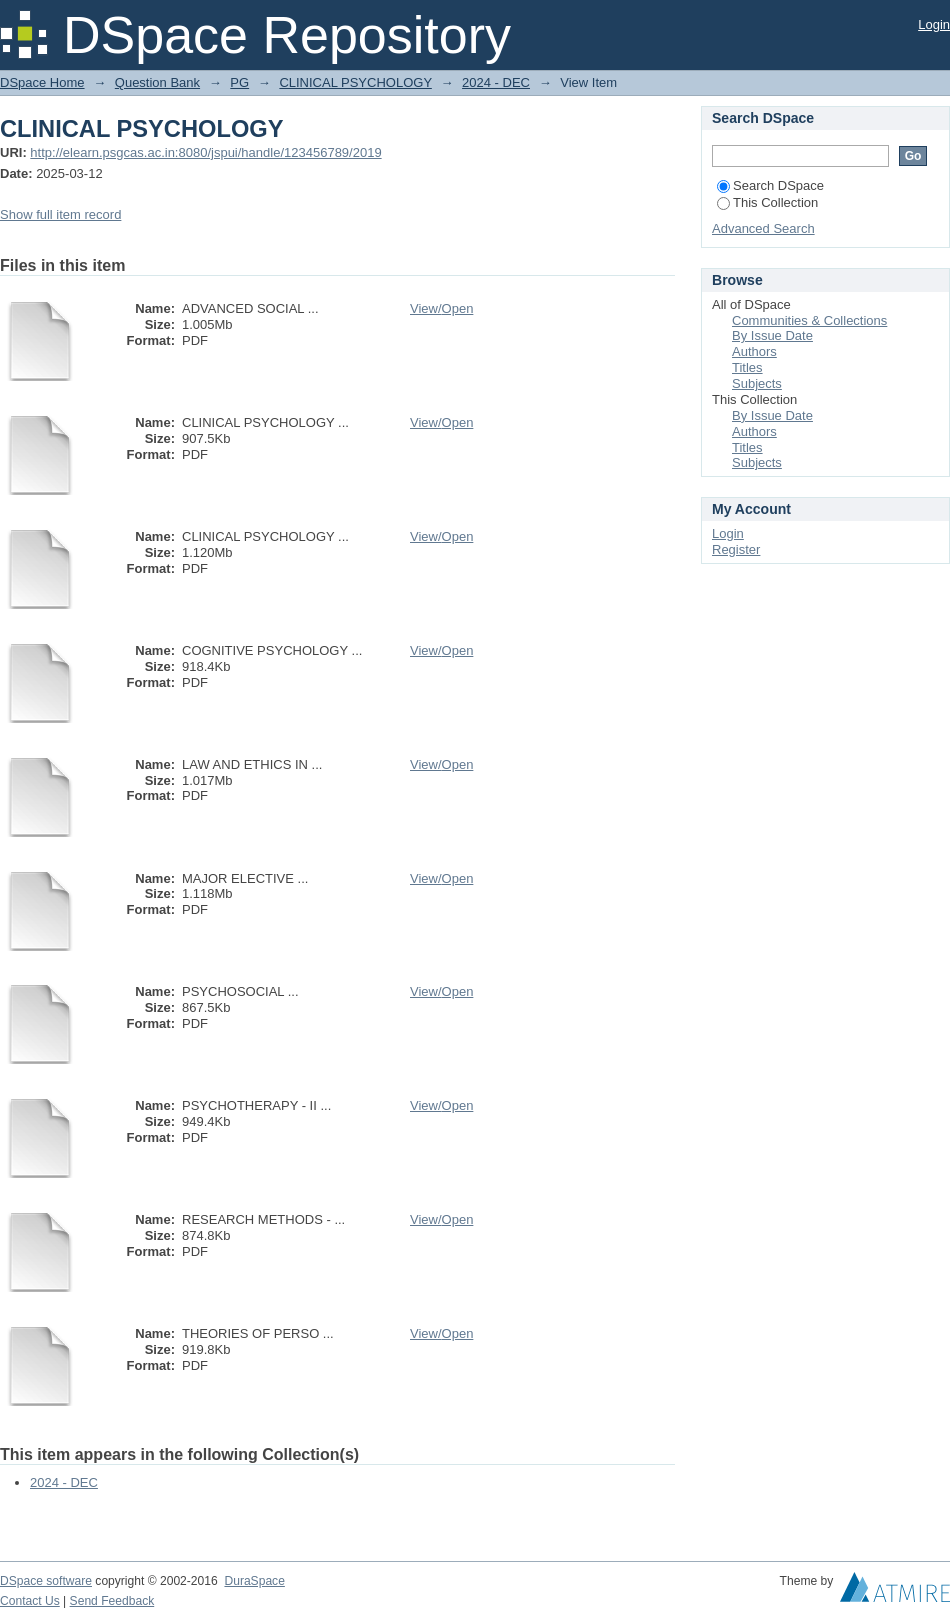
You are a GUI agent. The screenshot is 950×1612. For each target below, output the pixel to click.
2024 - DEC (496, 82)
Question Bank (157, 82)
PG (239, 82)
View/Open (441, 308)
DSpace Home (42, 82)
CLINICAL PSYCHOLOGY (355, 82)
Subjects (757, 383)
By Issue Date (772, 335)
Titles (747, 367)
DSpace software (46, 1581)
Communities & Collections (809, 320)
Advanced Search (763, 228)
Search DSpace (770, 185)
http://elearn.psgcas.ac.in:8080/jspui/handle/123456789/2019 (205, 152)
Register (736, 549)
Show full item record (60, 214)
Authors (754, 351)
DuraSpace (254, 1581)
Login (934, 24)
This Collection (767, 202)
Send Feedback (112, 1601)
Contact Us (30, 1601)
